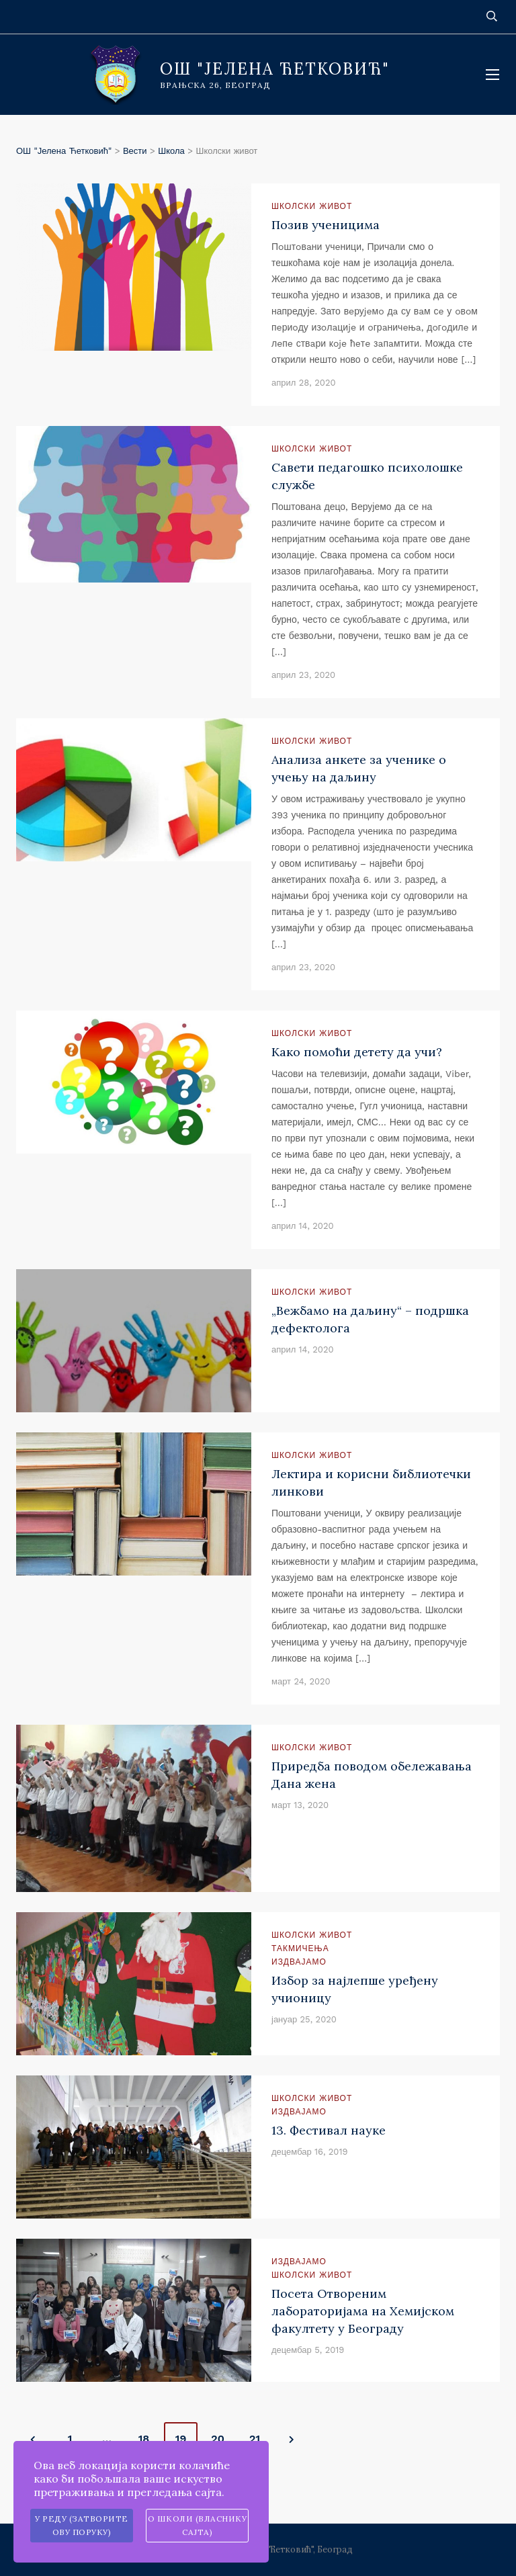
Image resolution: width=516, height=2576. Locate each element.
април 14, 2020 (302, 1226)
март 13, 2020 (300, 1805)
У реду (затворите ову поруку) (81, 2525)
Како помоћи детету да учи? (356, 1052)
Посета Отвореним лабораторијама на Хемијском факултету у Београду (362, 2311)
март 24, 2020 (301, 1681)
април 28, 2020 (303, 383)
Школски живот (311, 206)
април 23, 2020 (303, 675)
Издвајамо (299, 1962)
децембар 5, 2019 (307, 2350)
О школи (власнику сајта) (197, 2525)
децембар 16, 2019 (309, 2152)
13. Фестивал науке (328, 2130)
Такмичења (300, 1948)
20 (217, 2438)
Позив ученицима (325, 224)
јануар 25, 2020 (304, 2019)
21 (254, 2438)
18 (144, 2438)
